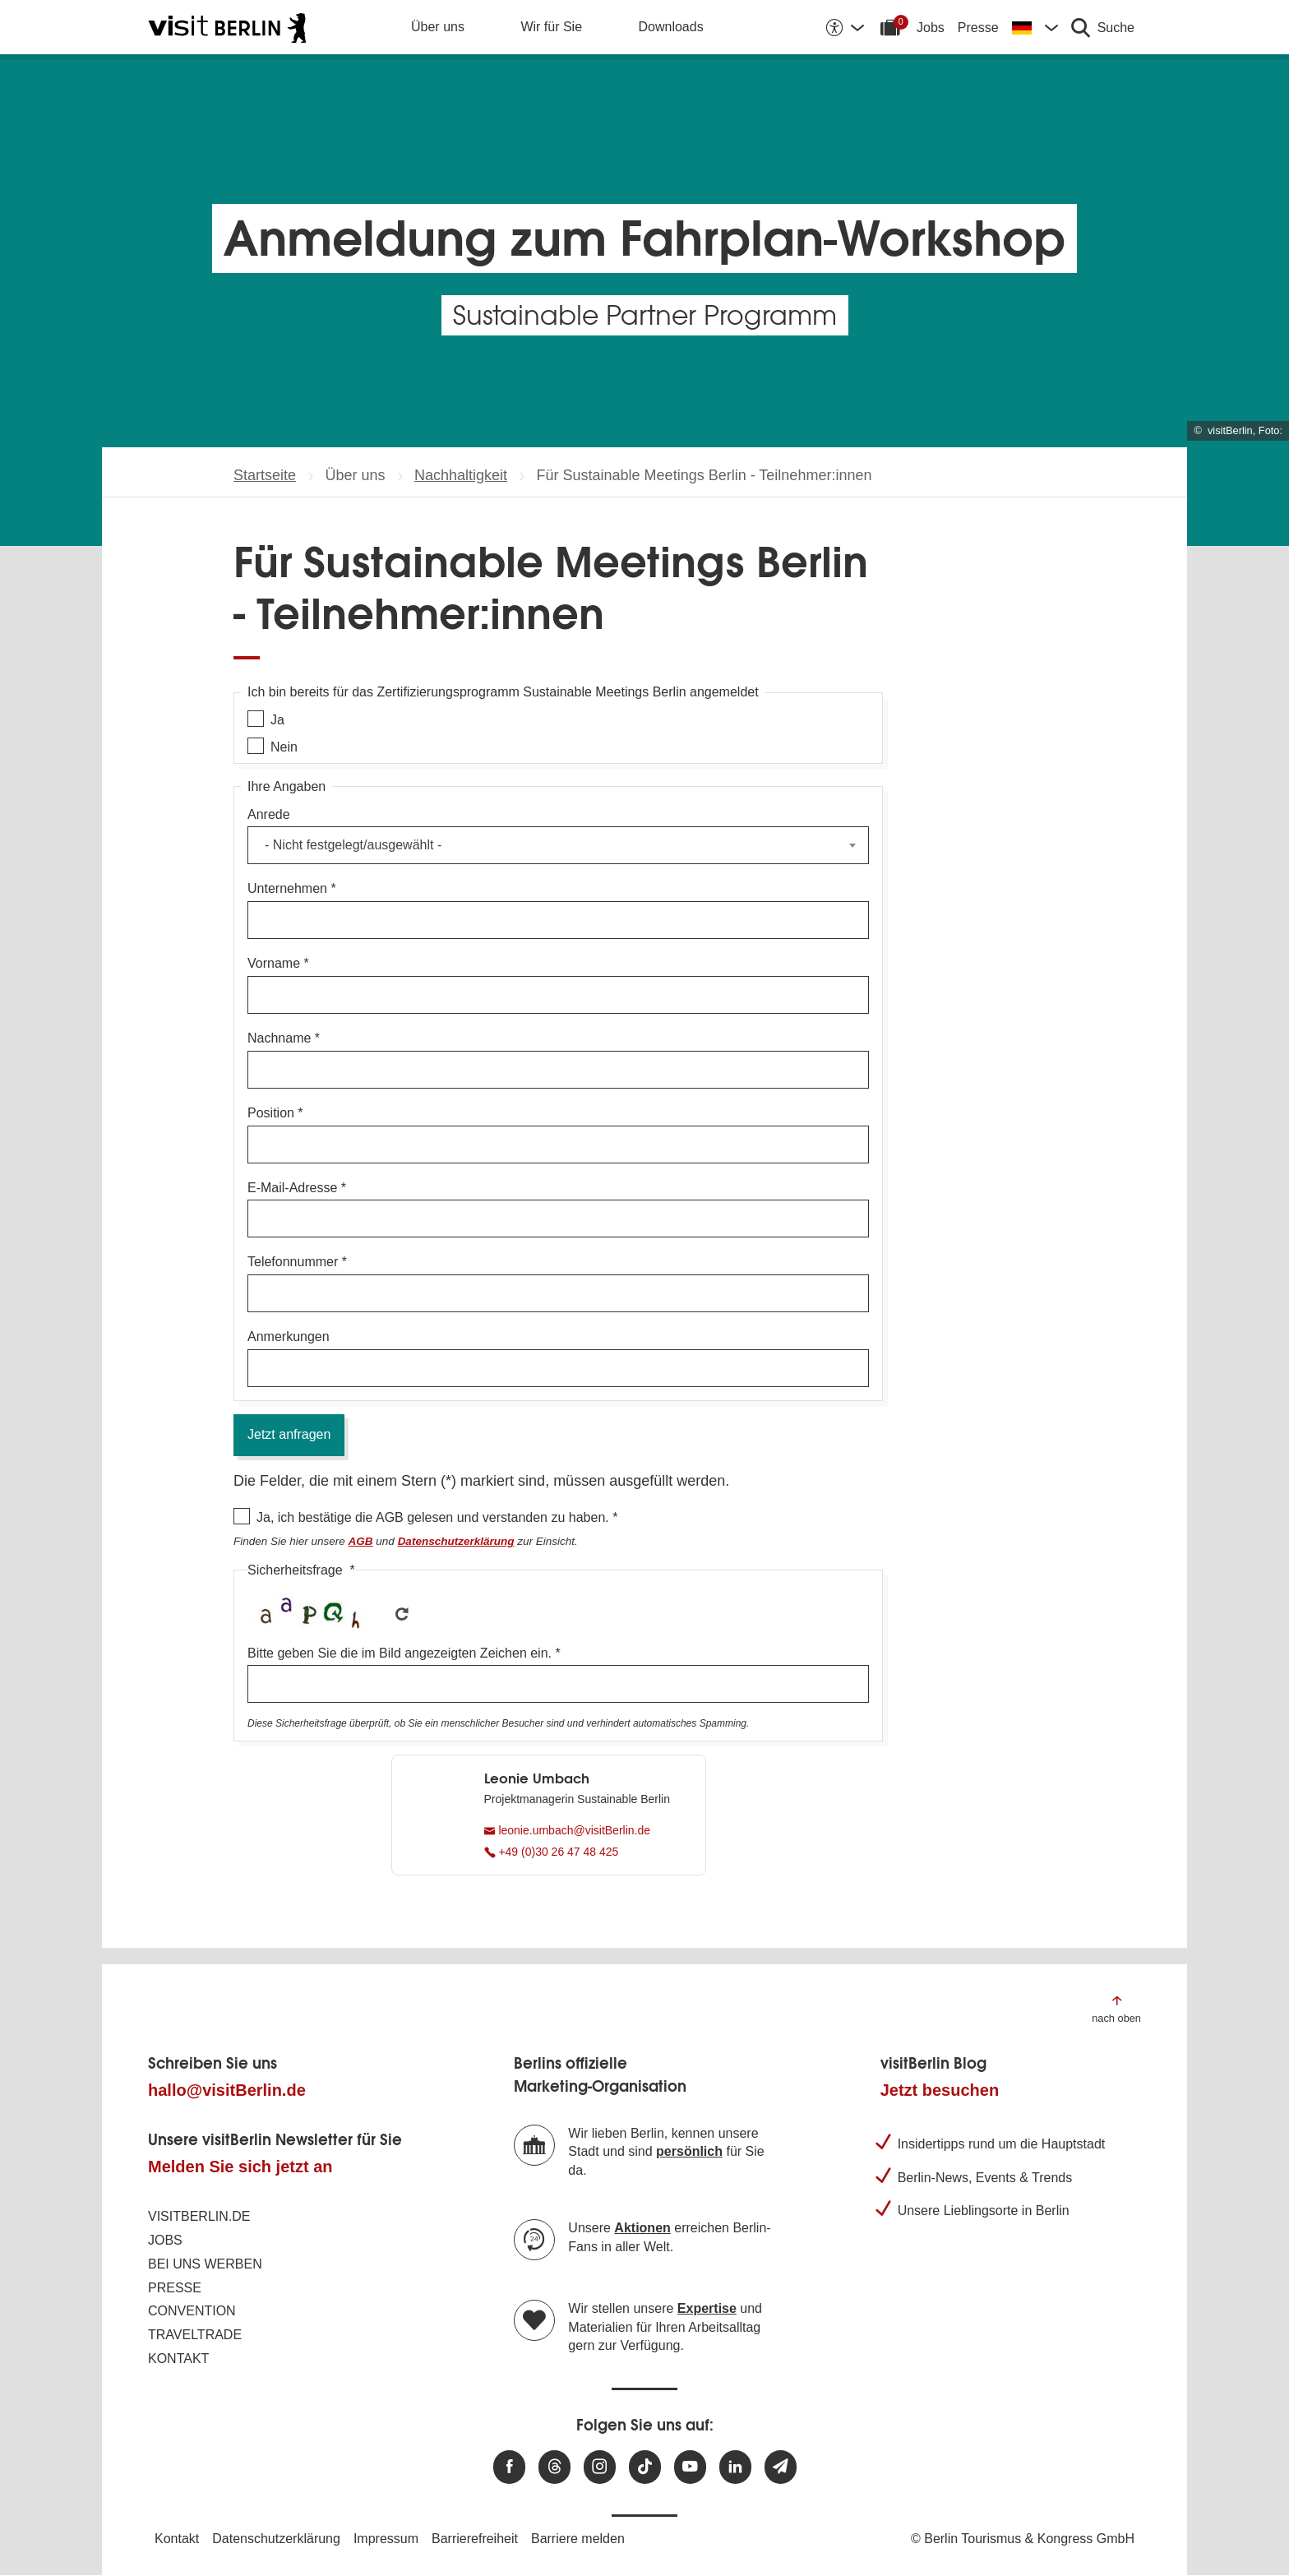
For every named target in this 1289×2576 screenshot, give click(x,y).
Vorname (273, 963)
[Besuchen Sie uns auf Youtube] (690, 2467)
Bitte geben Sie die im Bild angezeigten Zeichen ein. (399, 1653)
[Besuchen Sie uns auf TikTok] (645, 2467)
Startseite (264, 475)
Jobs (931, 28)
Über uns (437, 27)
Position (270, 1113)
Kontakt (178, 2359)
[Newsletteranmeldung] (781, 2467)
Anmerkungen (288, 1336)
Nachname (279, 1038)
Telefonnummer (292, 1262)
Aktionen (642, 2228)
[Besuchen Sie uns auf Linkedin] (735, 2467)
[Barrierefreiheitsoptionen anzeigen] (844, 27)
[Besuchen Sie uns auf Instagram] (600, 2467)
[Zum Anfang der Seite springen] (1116, 2008)
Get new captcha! (402, 1614)
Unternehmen (287, 888)
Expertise (707, 2308)
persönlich (689, 2151)
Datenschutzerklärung (276, 2539)
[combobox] (558, 845)
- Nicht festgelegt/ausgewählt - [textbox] (353, 845)
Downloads (671, 27)
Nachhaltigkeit (460, 475)
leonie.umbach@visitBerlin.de (567, 1830)
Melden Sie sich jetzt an (240, 2166)
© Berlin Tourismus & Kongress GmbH (1022, 2539)
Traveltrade (195, 2335)
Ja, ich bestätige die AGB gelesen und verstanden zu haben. (432, 1517)
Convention (192, 2311)
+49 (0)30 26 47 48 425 (551, 1851)
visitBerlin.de (199, 2216)
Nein (284, 747)
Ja (277, 720)
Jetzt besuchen (939, 2090)
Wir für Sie (551, 27)
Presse (978, 28)
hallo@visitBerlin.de (227, 2090)
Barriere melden (578, 2539)
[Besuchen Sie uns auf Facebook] (509, 2467)
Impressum (385, 2539)
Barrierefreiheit (475, 2539)
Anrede (268, 814)
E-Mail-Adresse (292, 1188)
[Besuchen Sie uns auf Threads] (554, 2467)
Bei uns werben (205, 2264)
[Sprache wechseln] (1035, 27)
